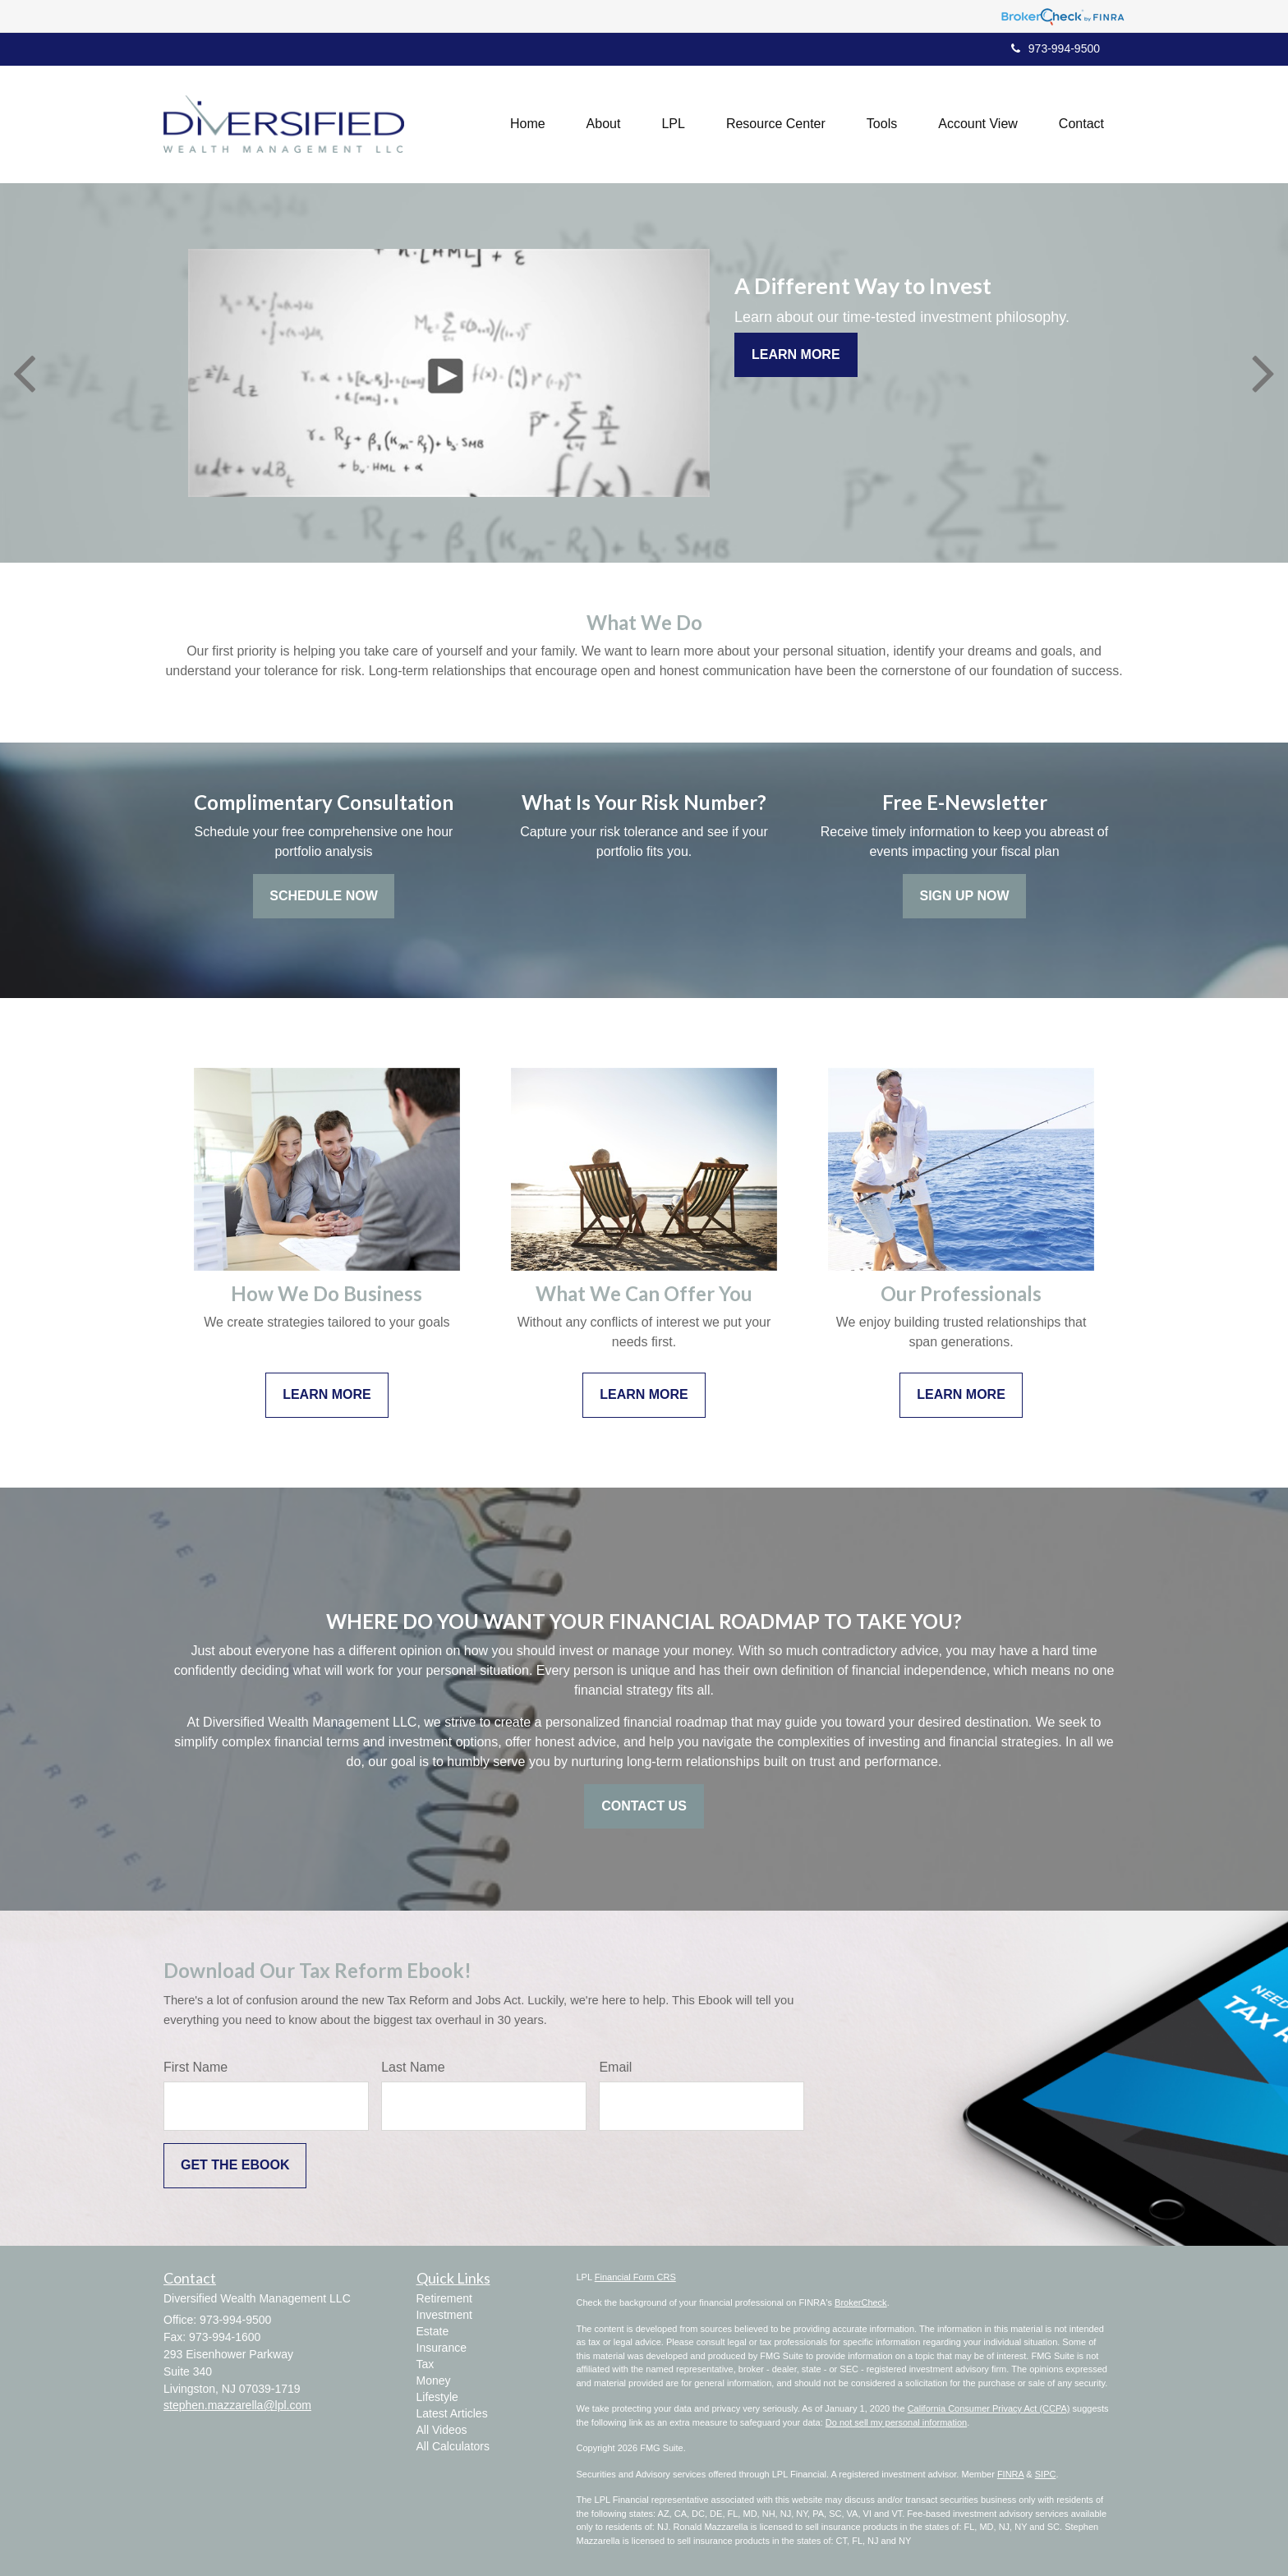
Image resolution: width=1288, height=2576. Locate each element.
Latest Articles (452, 2413)
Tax (425, 2364)
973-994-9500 (1055, 48)
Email (615, 2067)
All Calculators (453, 2446)
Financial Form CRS (635, 2277)
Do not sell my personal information (896, 2422)
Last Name (412, 2067)
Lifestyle (437, 2397)
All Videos (441, 2429)
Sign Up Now (964, 896)
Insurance (441, 2347)
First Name (195, 2067)
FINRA (1010, 2474)
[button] (604, 124)
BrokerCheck (861, 2302)
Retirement (444, 2298)
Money (433, 2380)
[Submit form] (234, 2165)
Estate (432, 2331)
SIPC (1045, 2474)
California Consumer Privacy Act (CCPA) (989, 2408)
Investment (444, 2314)
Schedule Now (323, 896)
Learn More (796, 354)
